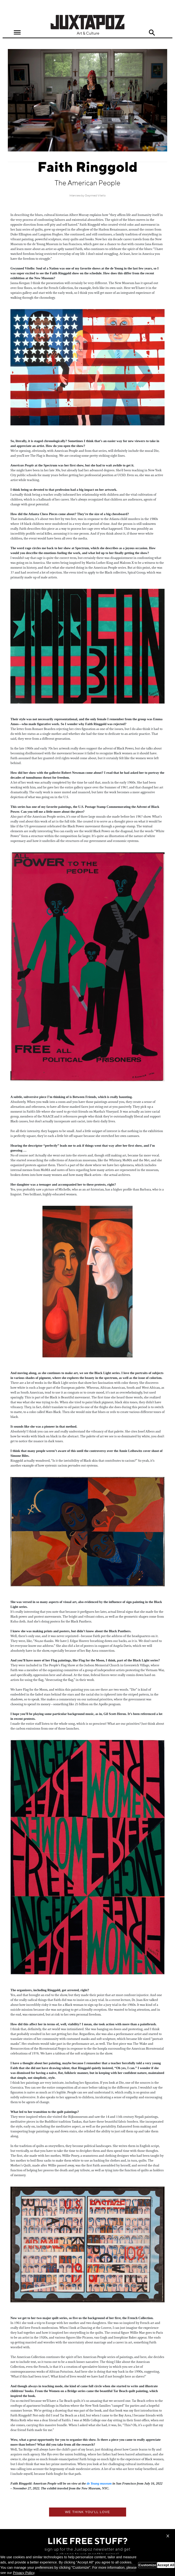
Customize (147, 2565)
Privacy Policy (23, 2573)
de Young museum (99, 2483)
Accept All (165, 2565)
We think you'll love (87, 2512)
